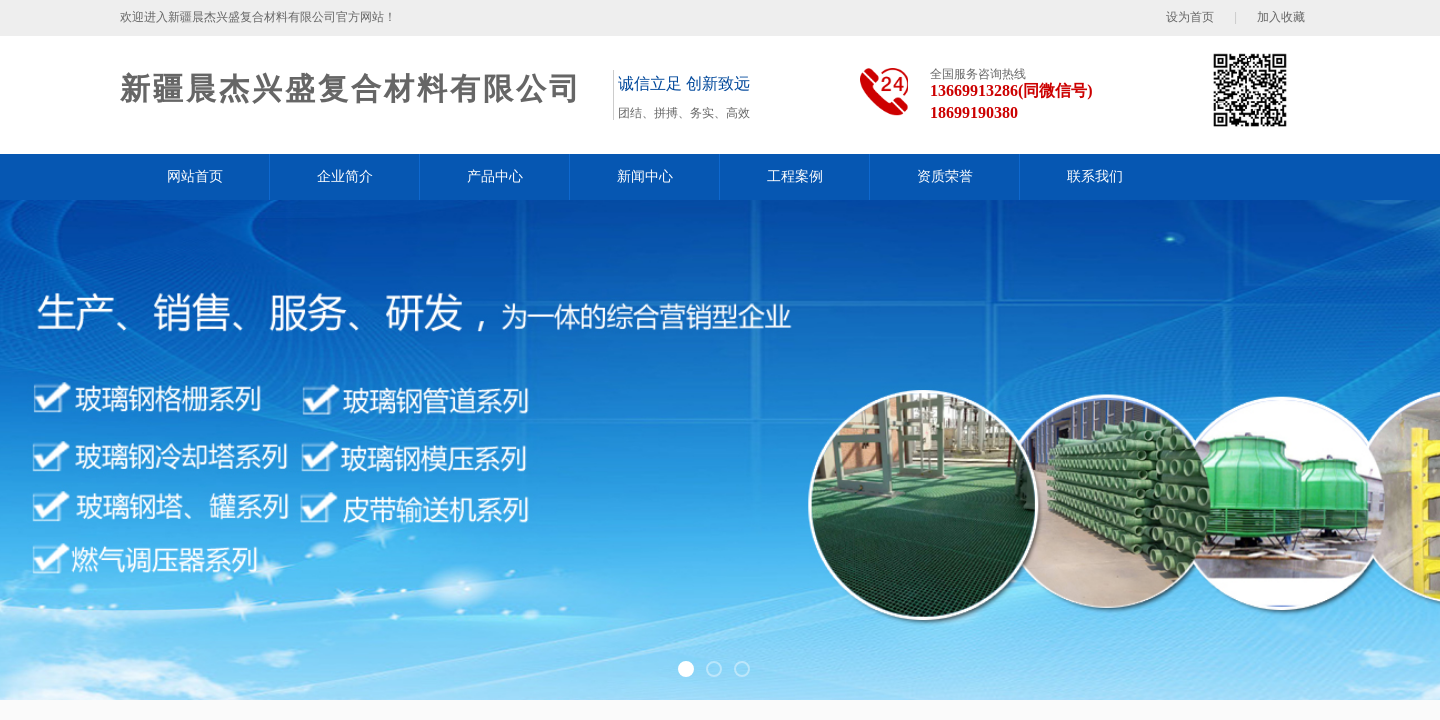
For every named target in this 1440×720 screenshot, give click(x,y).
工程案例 (795, 176)
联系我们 (1095, 176)
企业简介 (345, 176)
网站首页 (195, 176)
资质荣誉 (945, 176)
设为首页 (1190, 17)
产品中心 (495, 176)
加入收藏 (1281, 17)
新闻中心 (645, 176)
